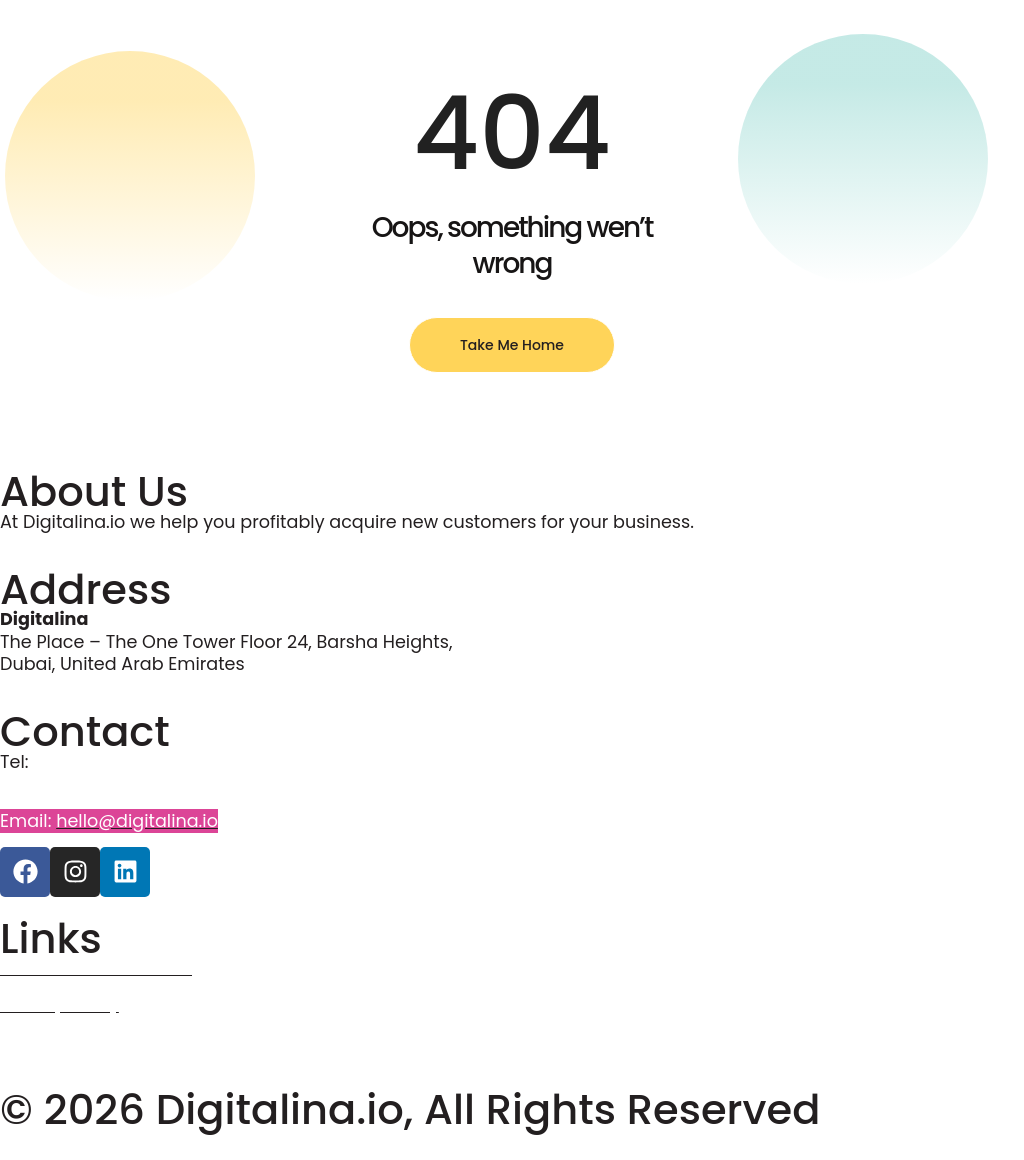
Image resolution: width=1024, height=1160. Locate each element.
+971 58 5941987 (70, 784)
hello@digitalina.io (137, 821)
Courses (36, 1042)
